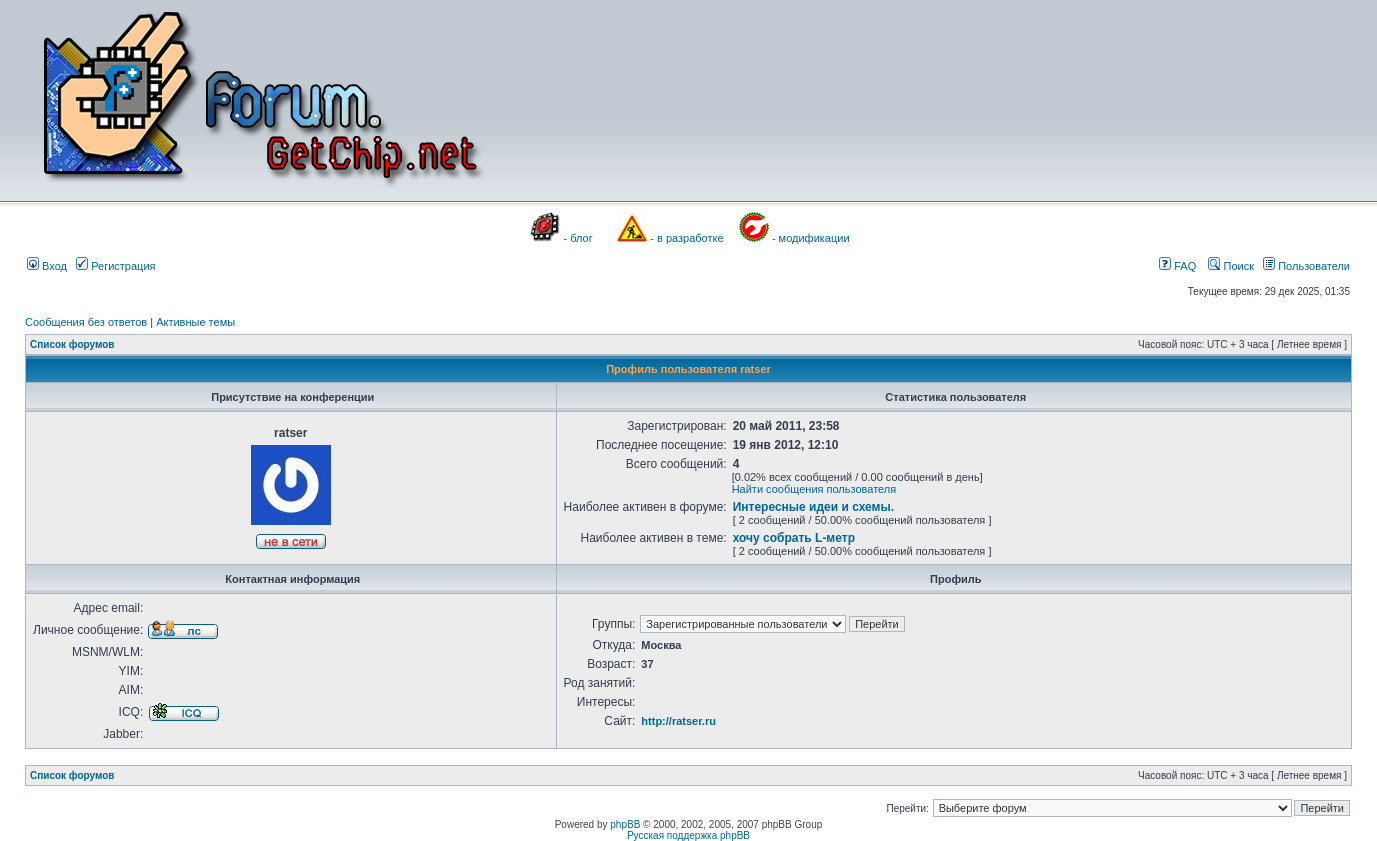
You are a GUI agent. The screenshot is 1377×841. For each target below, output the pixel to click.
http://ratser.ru (678, 721)
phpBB (625, 824)
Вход (47, 266)
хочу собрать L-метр (794, 538)
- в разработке (686, 238)
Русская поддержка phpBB (688, 835)
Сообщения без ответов (86, 322)
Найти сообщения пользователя (814, 489)
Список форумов (72, 344)
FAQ (1177, 266)
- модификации (811, 238)
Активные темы (195, 322)
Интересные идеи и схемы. (813, 507)
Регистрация (115, 266)
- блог (578, 238)
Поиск (1231, 266)
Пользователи (1306, 266)
